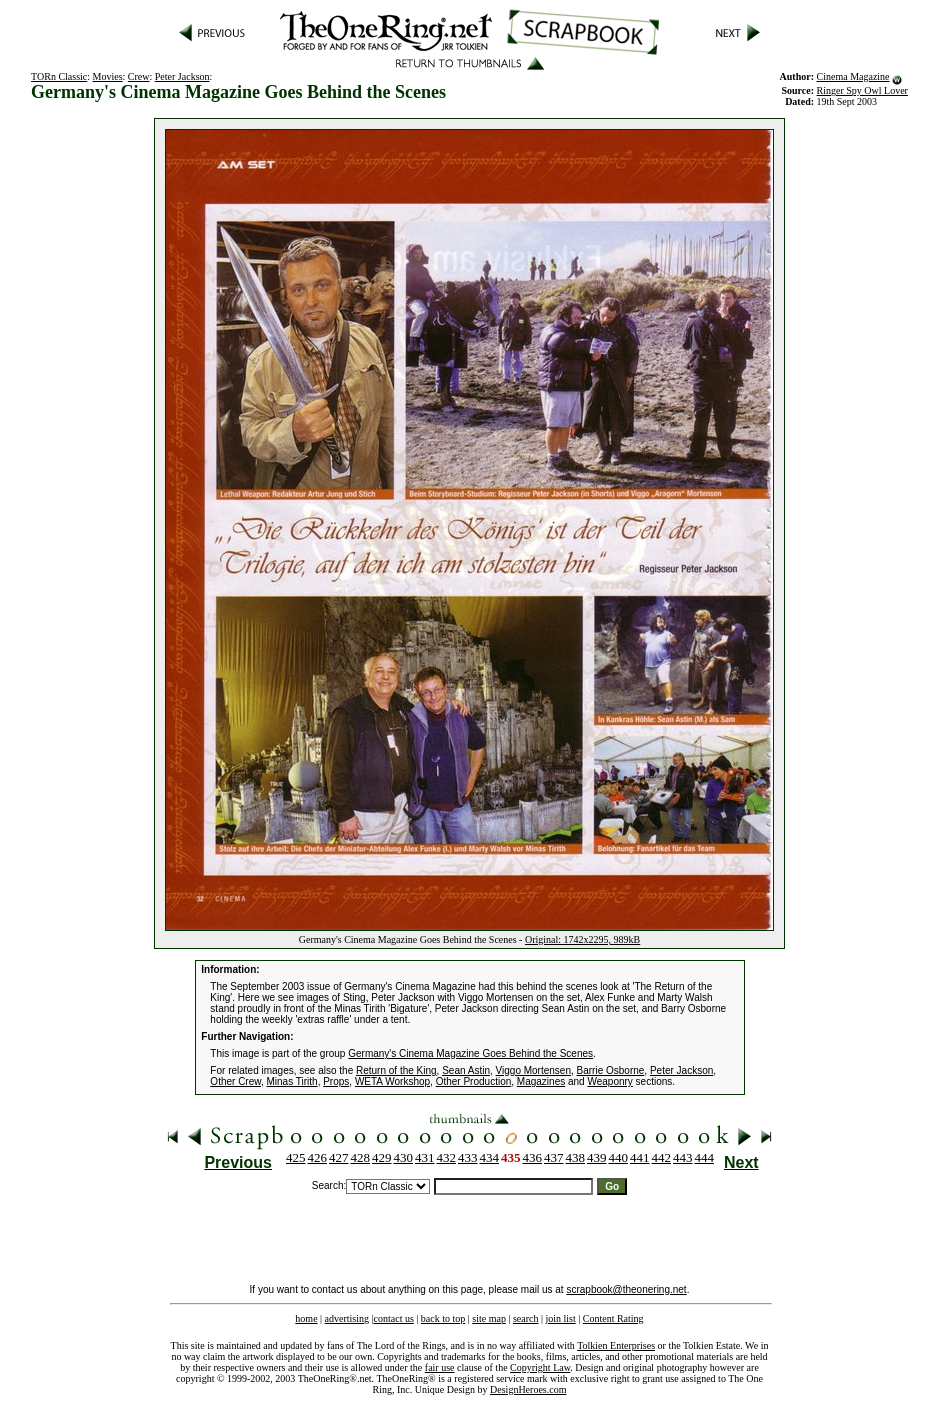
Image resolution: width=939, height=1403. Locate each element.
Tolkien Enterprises (616, 1345)
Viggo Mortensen (533, 1070)
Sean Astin (466, 1070)
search (526, 1318)
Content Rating (613, 1318)
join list (560, 1318)
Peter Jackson (182, 76)
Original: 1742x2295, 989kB (582, 939)
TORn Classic (59, 76)
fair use (440, 1367)
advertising (347, 1318)
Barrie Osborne (611, 1070)
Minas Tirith (292, 1081)
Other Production (474, 1081)
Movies (108, 76)
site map (489, 1318)
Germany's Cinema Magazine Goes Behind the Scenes (470, 1053)
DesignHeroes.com (528, 1389)
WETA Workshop (392, 1081)
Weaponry (609, 1081)
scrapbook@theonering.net (626, 1289)
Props (336, 1081)
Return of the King (396, 1070)
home (306, 1318)
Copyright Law (540, 1367)
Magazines (541, 1081)
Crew (139, 76)
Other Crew (235, 1081)
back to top (443, 1318)
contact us (394, 1318)
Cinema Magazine (853, 76)
